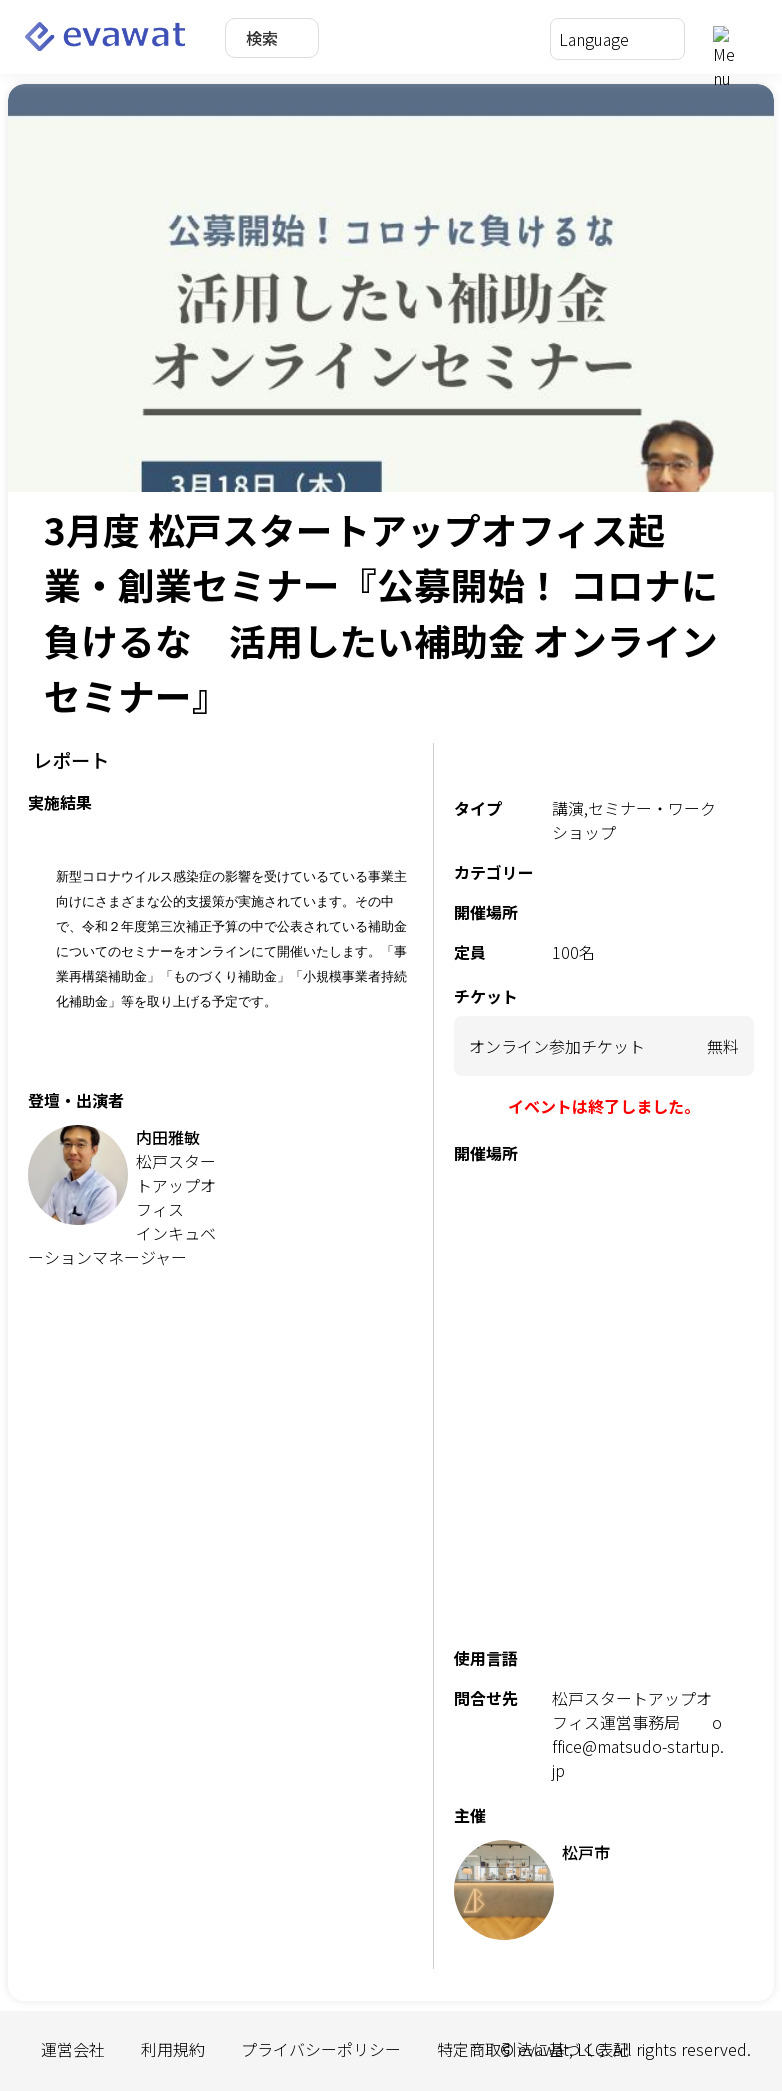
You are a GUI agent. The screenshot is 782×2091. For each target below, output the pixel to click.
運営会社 (73, 2049)
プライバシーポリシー (321, 2049)
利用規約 (173, 2049)
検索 (262, 38)
